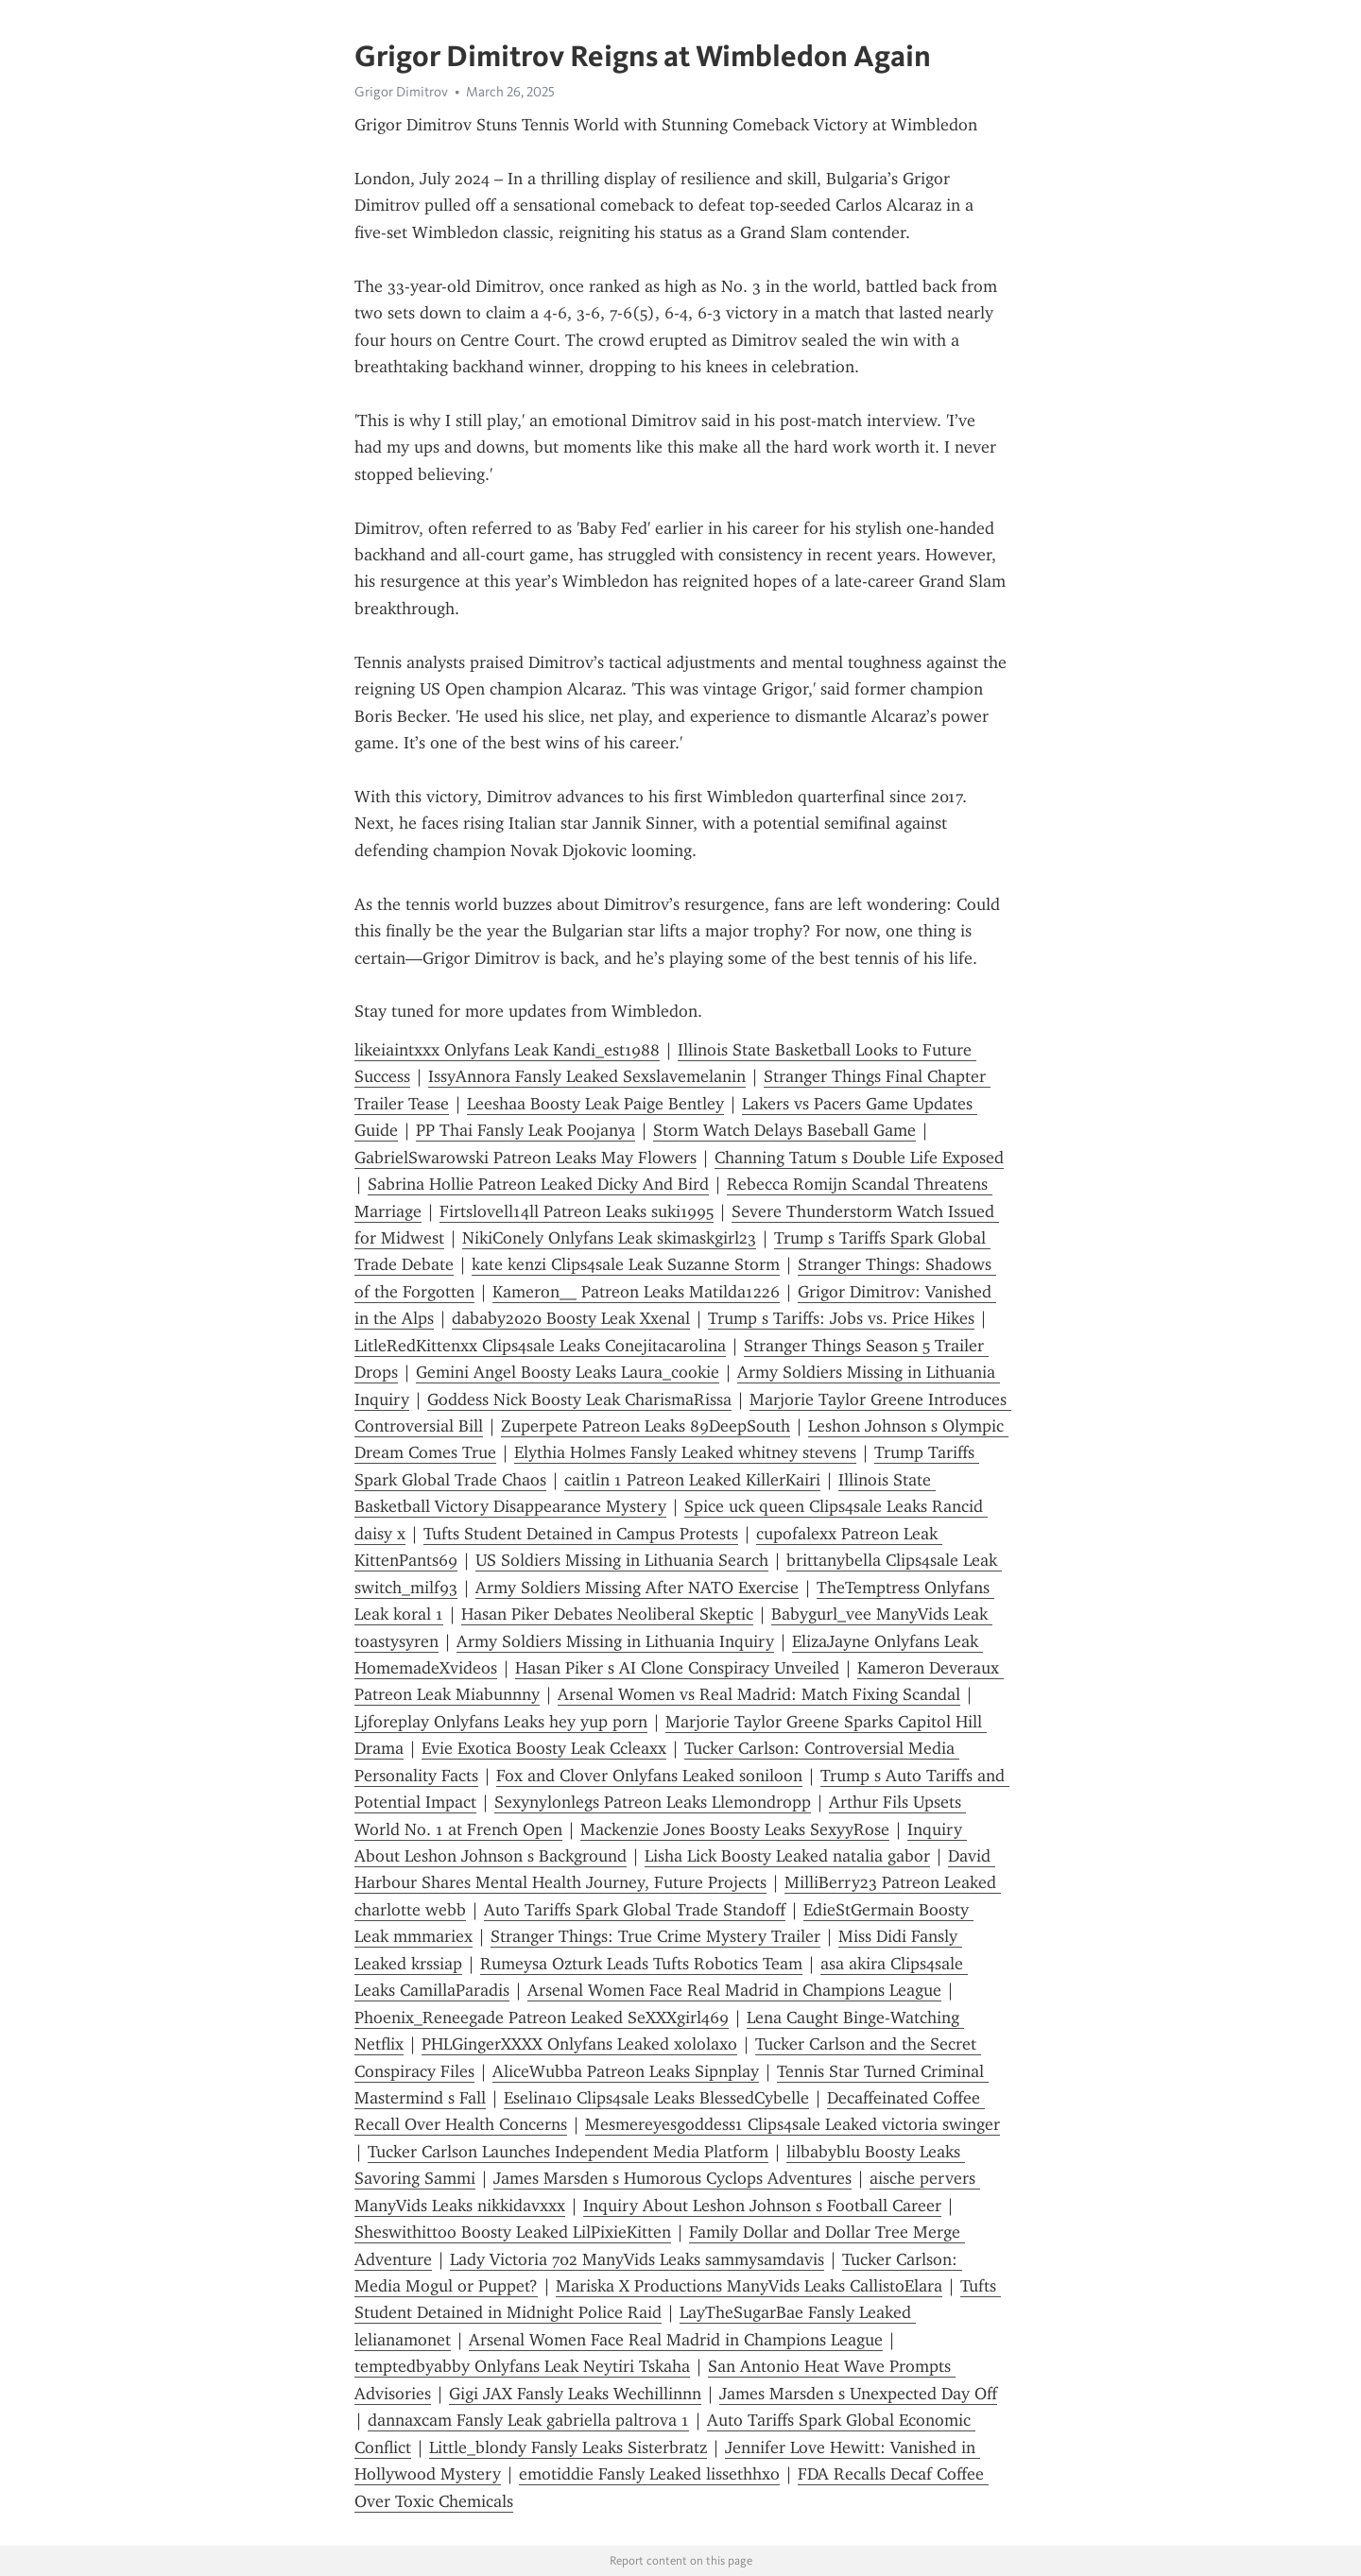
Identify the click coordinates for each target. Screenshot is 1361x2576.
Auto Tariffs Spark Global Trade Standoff (634, 1909)
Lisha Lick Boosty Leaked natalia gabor (787, 1856)
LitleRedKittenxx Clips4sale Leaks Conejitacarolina (540, 1345)
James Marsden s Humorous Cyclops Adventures (672, 2178)
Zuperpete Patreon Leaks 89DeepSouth (645, 1426)
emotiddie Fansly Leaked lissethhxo (649, 2474)
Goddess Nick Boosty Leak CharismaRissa (579, 1399)
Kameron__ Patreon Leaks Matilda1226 (636, 1291)
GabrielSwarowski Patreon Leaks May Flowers (525, 1157)
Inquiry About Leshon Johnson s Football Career (762, 2205)
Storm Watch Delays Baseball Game (784, 1130)
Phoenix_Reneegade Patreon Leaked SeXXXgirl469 (541, 2017)
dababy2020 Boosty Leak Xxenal (571, 1318)
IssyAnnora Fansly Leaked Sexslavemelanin (587, 1076)
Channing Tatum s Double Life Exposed (859, 1157)
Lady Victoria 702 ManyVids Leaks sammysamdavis (637, 2259)
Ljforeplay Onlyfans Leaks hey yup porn (500, 1721)
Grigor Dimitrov (401, 91)
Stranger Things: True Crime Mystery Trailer (655, 1936)
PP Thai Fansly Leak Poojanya (525, 1130)
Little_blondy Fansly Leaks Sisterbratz (568, 2447)
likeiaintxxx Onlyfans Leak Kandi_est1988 (507, 1049)
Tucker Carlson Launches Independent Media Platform (568, 2151)
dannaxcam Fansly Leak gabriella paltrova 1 (528, 2420)
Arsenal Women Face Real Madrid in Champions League (734, 1990)
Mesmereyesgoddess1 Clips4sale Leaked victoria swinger (792, 2124)
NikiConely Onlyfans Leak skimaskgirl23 (609, 1238)
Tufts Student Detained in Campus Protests (580, 1533)
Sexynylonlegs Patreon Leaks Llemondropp (652, 1802)
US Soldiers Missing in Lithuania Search (621, 1560)
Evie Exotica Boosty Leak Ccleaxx (544, 1748)
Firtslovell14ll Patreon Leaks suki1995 (576, 1211)
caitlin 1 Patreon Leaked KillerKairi (692, 1479)
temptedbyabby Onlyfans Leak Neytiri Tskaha (522, 2366)
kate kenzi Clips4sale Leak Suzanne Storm (626, 1264)
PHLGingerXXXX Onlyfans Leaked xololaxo (579, 2044)
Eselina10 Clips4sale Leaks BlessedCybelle (656, 2097)
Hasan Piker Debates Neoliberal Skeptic (607, 1614)
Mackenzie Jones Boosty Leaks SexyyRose (734, 1829)
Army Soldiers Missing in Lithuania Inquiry (615, 1641)
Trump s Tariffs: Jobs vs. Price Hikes (841, 1318)
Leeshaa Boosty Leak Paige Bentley (595, 1103)
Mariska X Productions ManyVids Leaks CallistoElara (749, 2285)
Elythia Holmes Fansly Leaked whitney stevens (685, 1452)
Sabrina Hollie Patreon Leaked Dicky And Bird (538, 1184)
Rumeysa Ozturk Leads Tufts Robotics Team (641, 1963)
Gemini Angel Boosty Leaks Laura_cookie (567, 1372)
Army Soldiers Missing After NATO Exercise (637, 1587)
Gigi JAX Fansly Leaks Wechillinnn (575, 2393)
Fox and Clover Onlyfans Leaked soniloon (649, 1775)
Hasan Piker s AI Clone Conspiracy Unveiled (677, 1667)
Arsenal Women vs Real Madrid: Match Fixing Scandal (759, 1694)
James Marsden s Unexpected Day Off (858, 2393)
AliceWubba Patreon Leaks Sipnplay (625, 2071)
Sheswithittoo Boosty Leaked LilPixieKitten (512, 2232)
